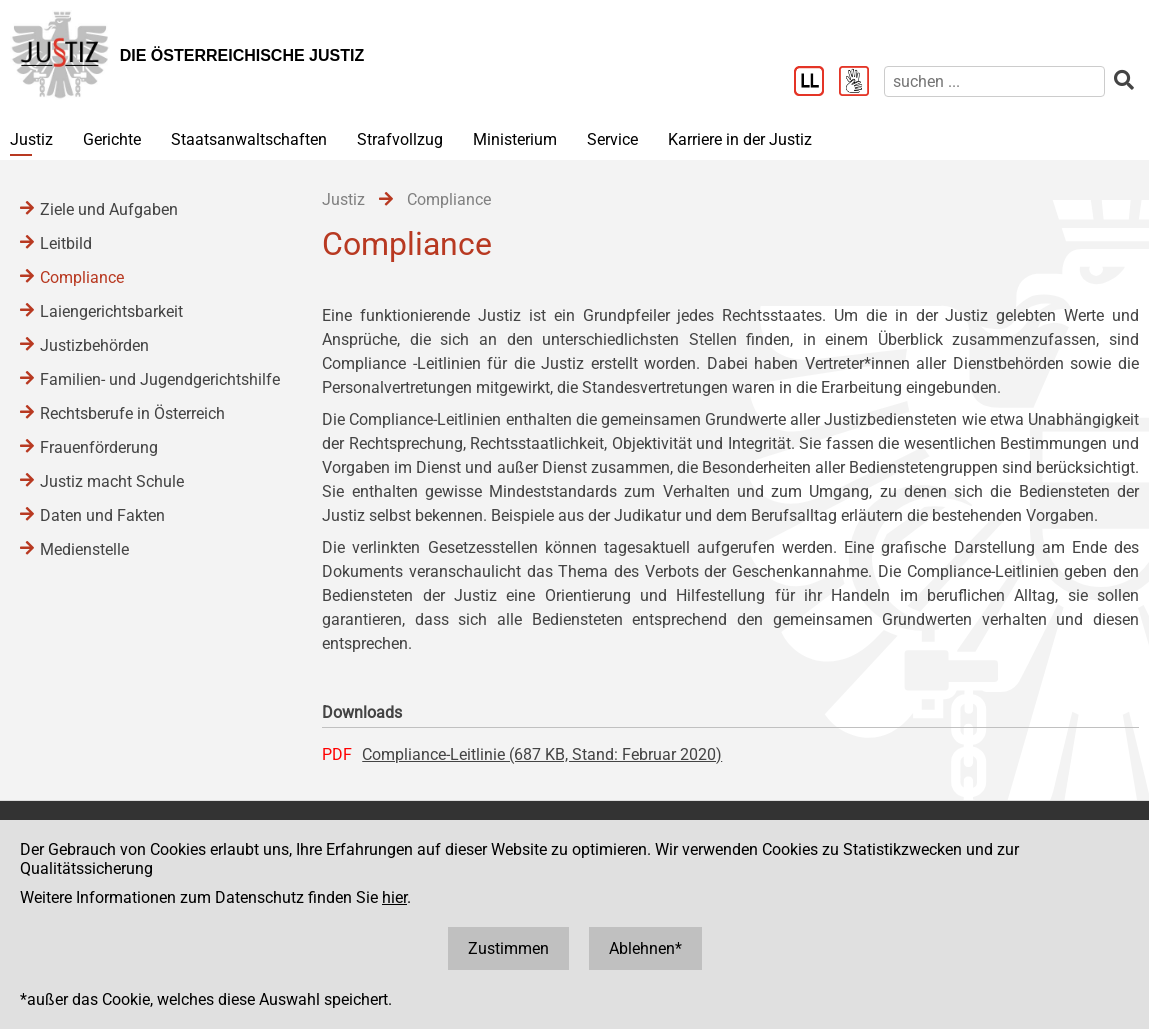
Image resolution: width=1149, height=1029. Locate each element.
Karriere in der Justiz (740, 139)
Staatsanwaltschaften (249, 139)
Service (612, 139)
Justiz (31, 139)
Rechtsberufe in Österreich (132, 413)
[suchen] (994, 81)
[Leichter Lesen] (816, 83)
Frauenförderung (99, 447)
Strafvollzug (400, 139)
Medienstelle (84, 549)
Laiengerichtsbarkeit (111, 311)
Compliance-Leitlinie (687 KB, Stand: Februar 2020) (542, 754)
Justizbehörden (94, 345)
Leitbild (66, 243)
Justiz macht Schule (112, 481)
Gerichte (112, 139)
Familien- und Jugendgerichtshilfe (160, 379)
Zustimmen (508, 948)
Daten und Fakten (102, 515)
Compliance (82, 277)
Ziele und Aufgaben (109, 209)
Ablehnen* (645, 948)
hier (394, 897)
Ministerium (515, 139)
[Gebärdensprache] (861, 83)
